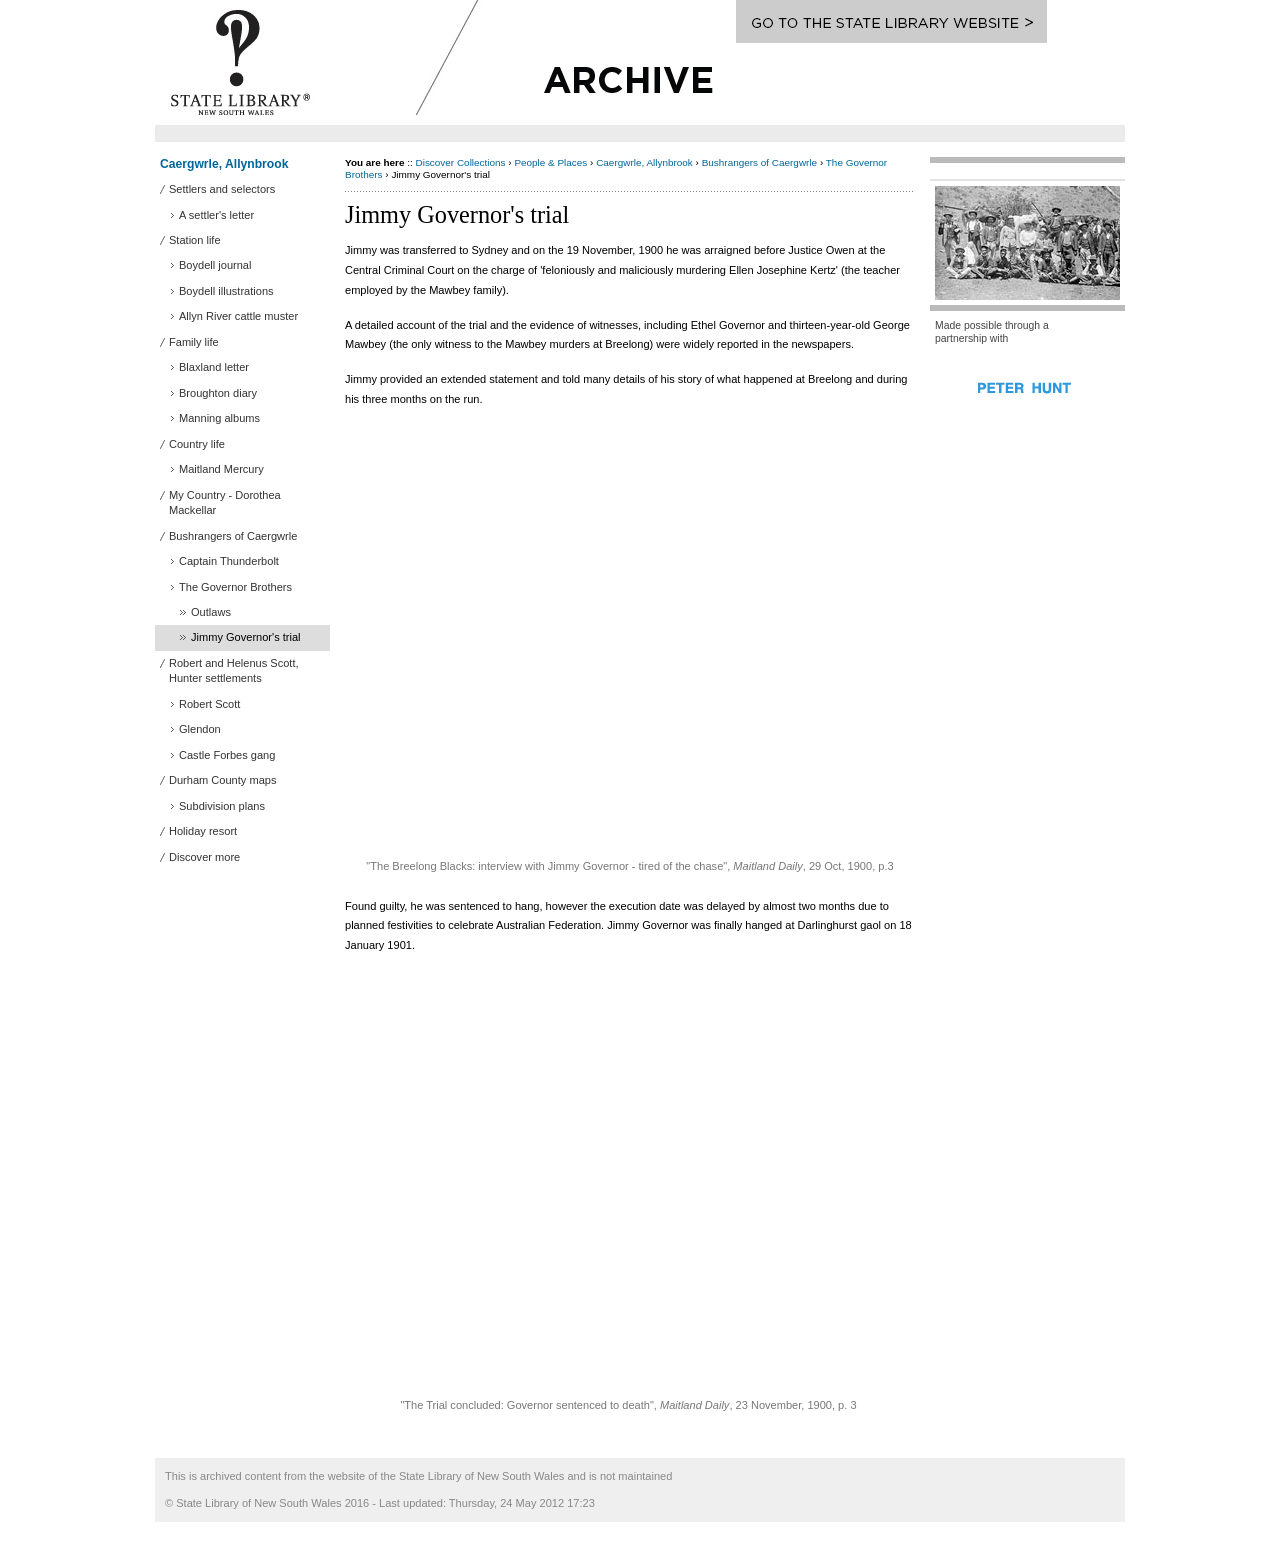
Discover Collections (461, 162)
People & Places (550, 162)
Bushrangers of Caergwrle (759, 162)
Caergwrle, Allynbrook (224, 164)
